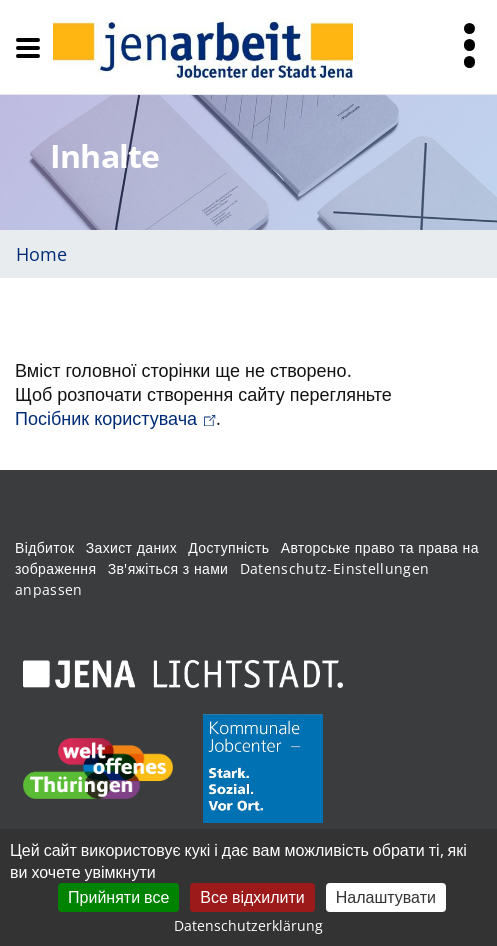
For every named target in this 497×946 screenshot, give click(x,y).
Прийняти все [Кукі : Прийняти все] (118, 897)
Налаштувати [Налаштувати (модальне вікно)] (386, 897)
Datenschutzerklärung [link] (248, 925)
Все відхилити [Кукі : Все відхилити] (252, 897)
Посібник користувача (115, 418)
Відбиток (44, 547)
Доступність (228, 547)
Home (41, 254)
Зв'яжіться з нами (168, 568)
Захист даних (131, 547)
